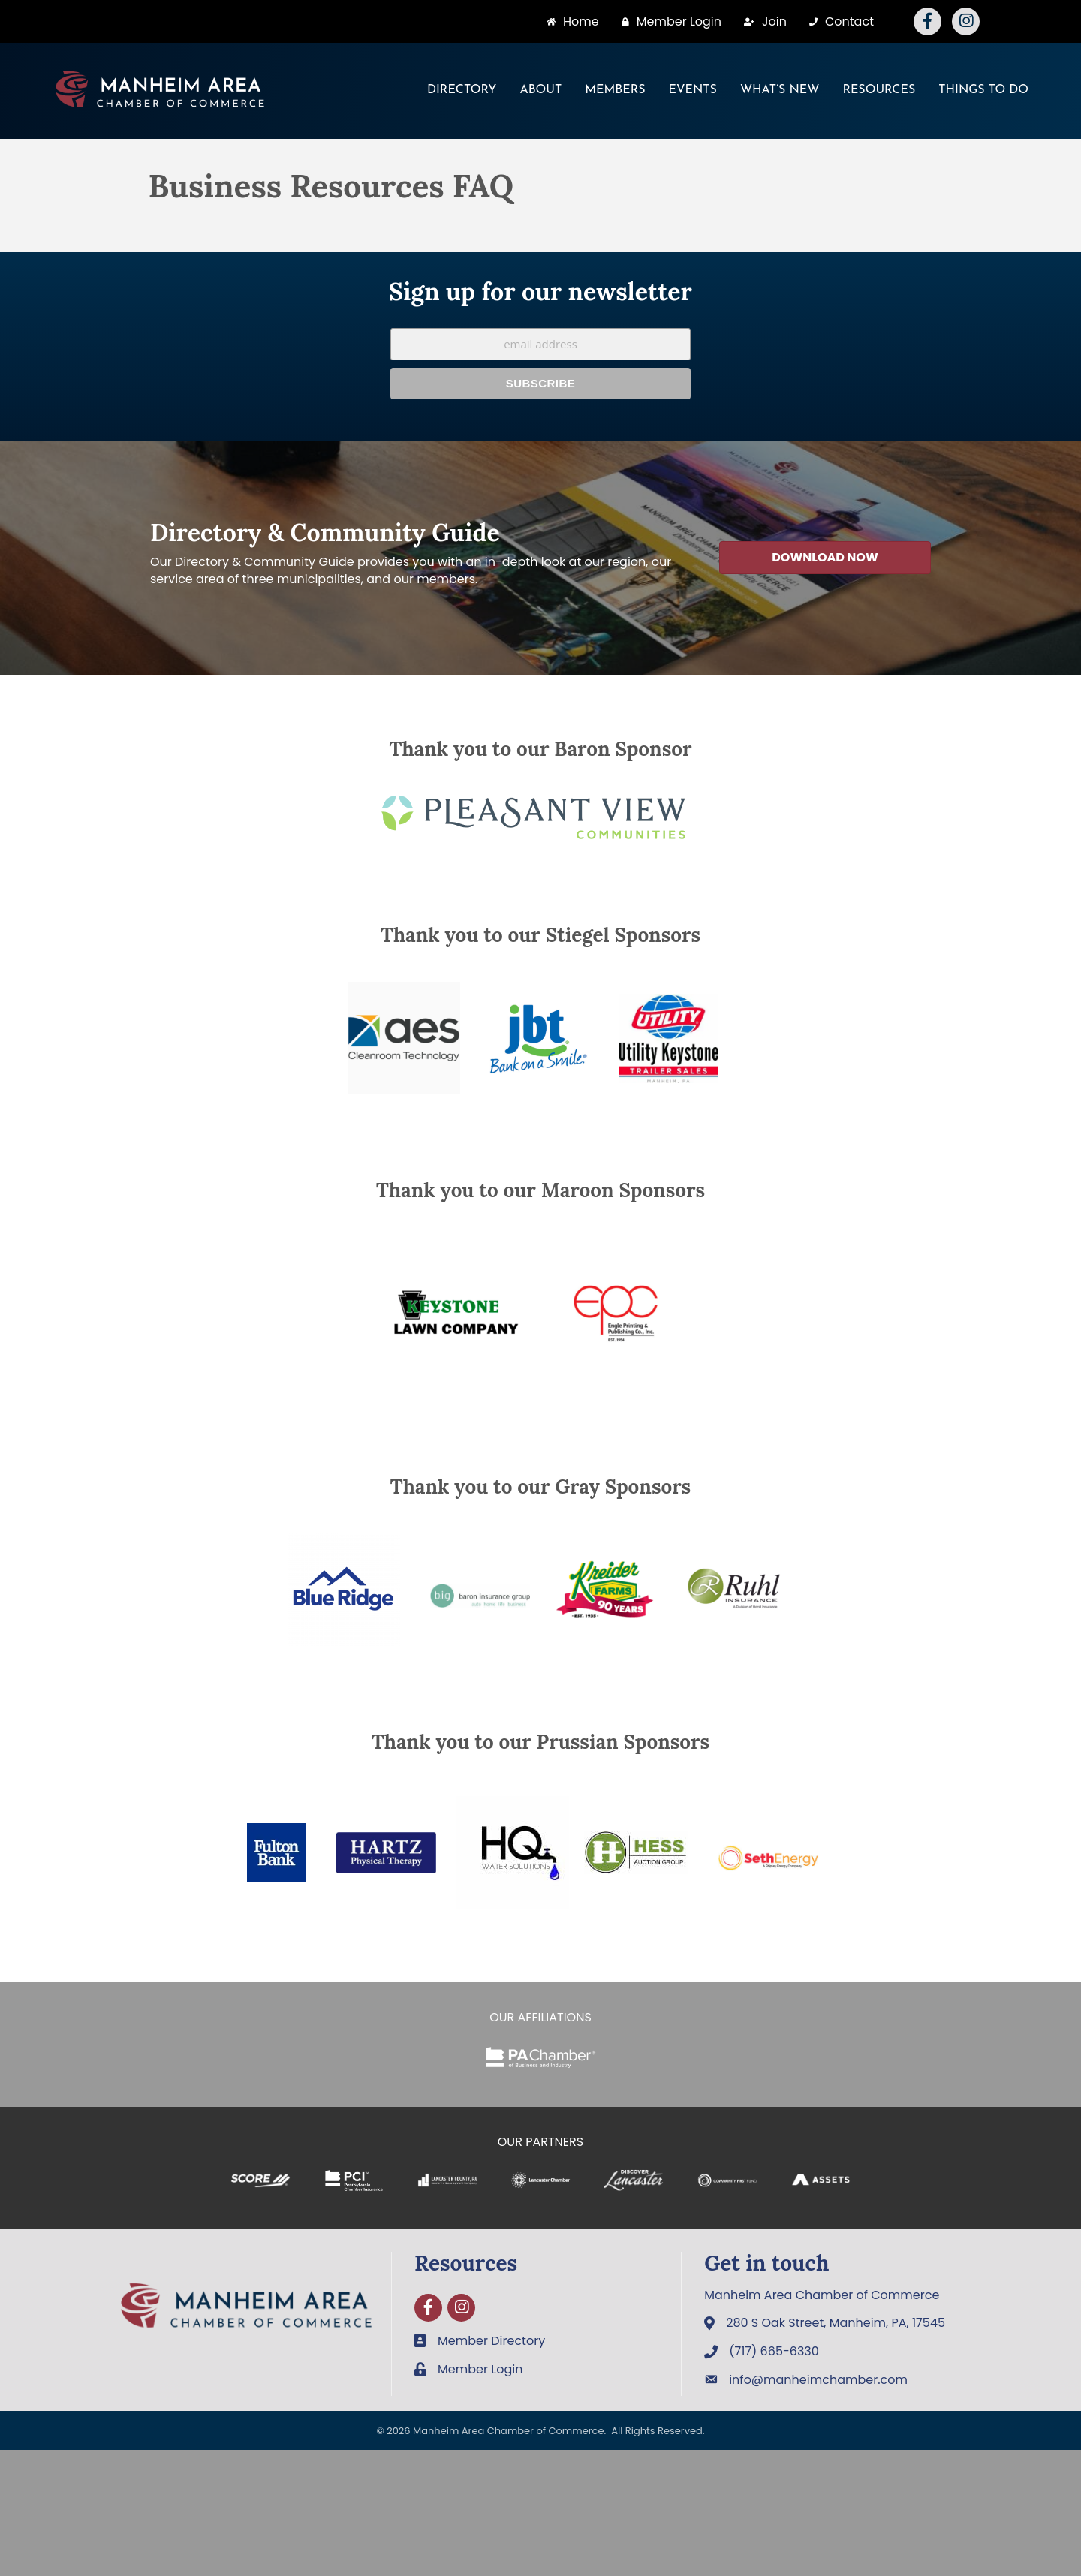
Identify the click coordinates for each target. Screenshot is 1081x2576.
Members (615, 90)
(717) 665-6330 (774, 2351)
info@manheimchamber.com (818, 2379)
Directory (462, 90)
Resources (878, 90)
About (540, 90)
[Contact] (838, 21)
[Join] (761, 21)
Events (693, 90)
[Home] (569, 21)
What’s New (780, 90)
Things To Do (983, 90)
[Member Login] (667, 21)
